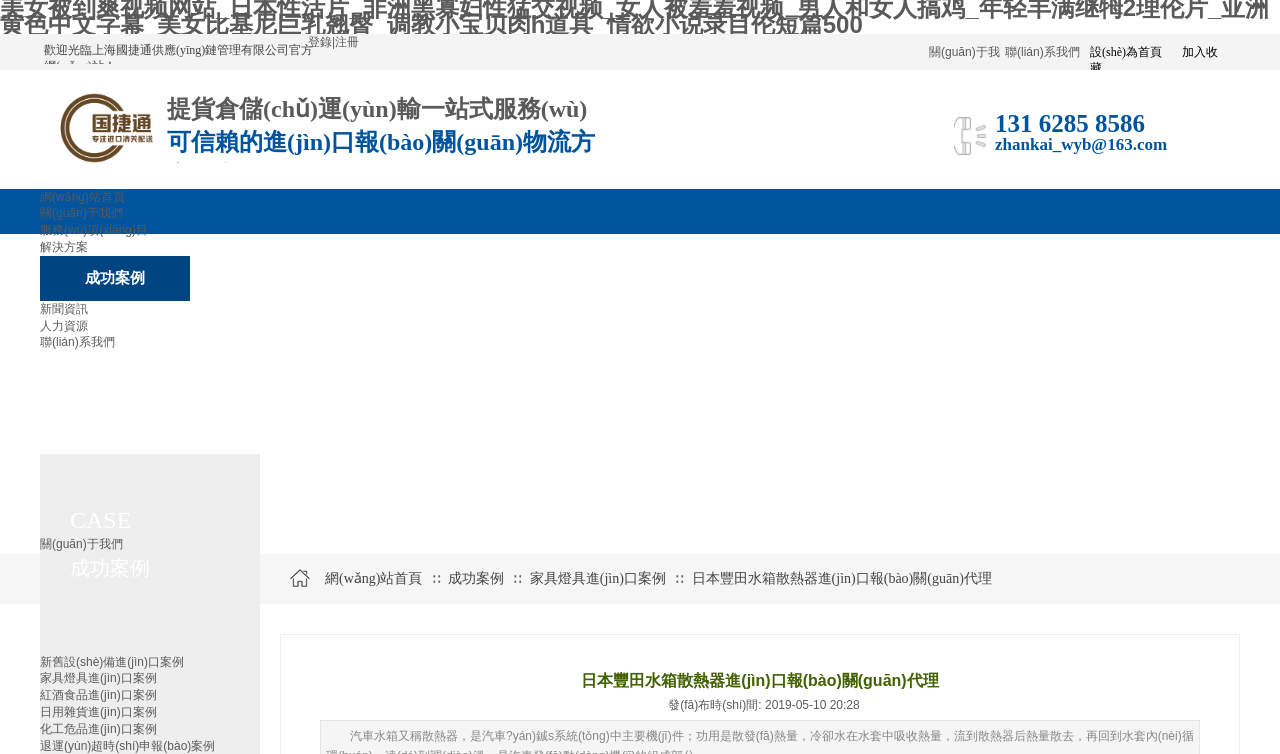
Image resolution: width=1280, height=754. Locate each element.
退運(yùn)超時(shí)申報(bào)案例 (127, 746)
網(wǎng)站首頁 (373, 578)
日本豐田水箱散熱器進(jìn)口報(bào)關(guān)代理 (842, 578)
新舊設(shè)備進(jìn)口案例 (112, 662)
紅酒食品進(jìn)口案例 (98, 695)
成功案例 (476, 578)
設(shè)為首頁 (1126, 52)
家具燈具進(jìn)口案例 (98, 678)
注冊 (347, 42)
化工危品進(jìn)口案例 (98, 729)
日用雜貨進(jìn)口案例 (98, 712)
